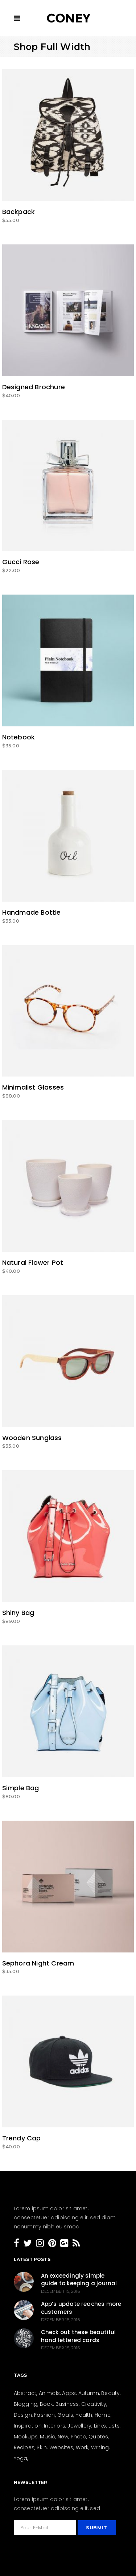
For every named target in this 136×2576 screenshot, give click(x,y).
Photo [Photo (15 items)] (78, 2436)
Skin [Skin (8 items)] (42, 2447)
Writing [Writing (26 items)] (100, 2447)
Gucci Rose (21, 561)
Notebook (18, 737)
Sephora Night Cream (38, 1963)
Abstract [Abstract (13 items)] (25, 2393)
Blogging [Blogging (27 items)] (26, 2404)
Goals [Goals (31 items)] (65, 2414)
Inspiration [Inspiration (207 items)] (28, 2425)
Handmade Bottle (31, 912)
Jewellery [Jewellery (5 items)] (79, 2425)
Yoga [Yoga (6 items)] (21, 2458)
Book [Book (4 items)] (46, 2404)
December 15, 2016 (60, 2291)
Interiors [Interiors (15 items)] (54, 2425)
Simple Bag (20, 1787)
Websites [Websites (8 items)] (61, 2447)
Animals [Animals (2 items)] (49, 2393)
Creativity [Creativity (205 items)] (93, 2404)
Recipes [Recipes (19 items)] (24, 2447)
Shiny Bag (18, 1612)
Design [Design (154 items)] (23, 2414)
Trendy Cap (21, 2138)
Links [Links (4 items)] (100, 2425)
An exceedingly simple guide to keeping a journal (79, 2279)
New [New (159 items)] (63, 2436)
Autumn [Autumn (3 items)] (88, 2393)
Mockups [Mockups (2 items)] (26, 2436)
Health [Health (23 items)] (83, 2414)
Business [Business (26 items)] (67, 2404)
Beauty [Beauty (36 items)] (110, 2393)
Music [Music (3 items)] (47, 2436)
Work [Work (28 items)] (82, 2447)
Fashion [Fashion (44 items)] (44, 2414)
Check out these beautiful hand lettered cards (78, 2336)
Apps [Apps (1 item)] (69, 2393)
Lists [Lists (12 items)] (114, 2425)
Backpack (18, 211)
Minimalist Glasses (33, 1087)
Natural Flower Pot (32, 1262)
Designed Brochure (33, 386)
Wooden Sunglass (32, 1437)
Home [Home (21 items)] (103, 2414)
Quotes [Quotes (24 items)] (98, 2436)
